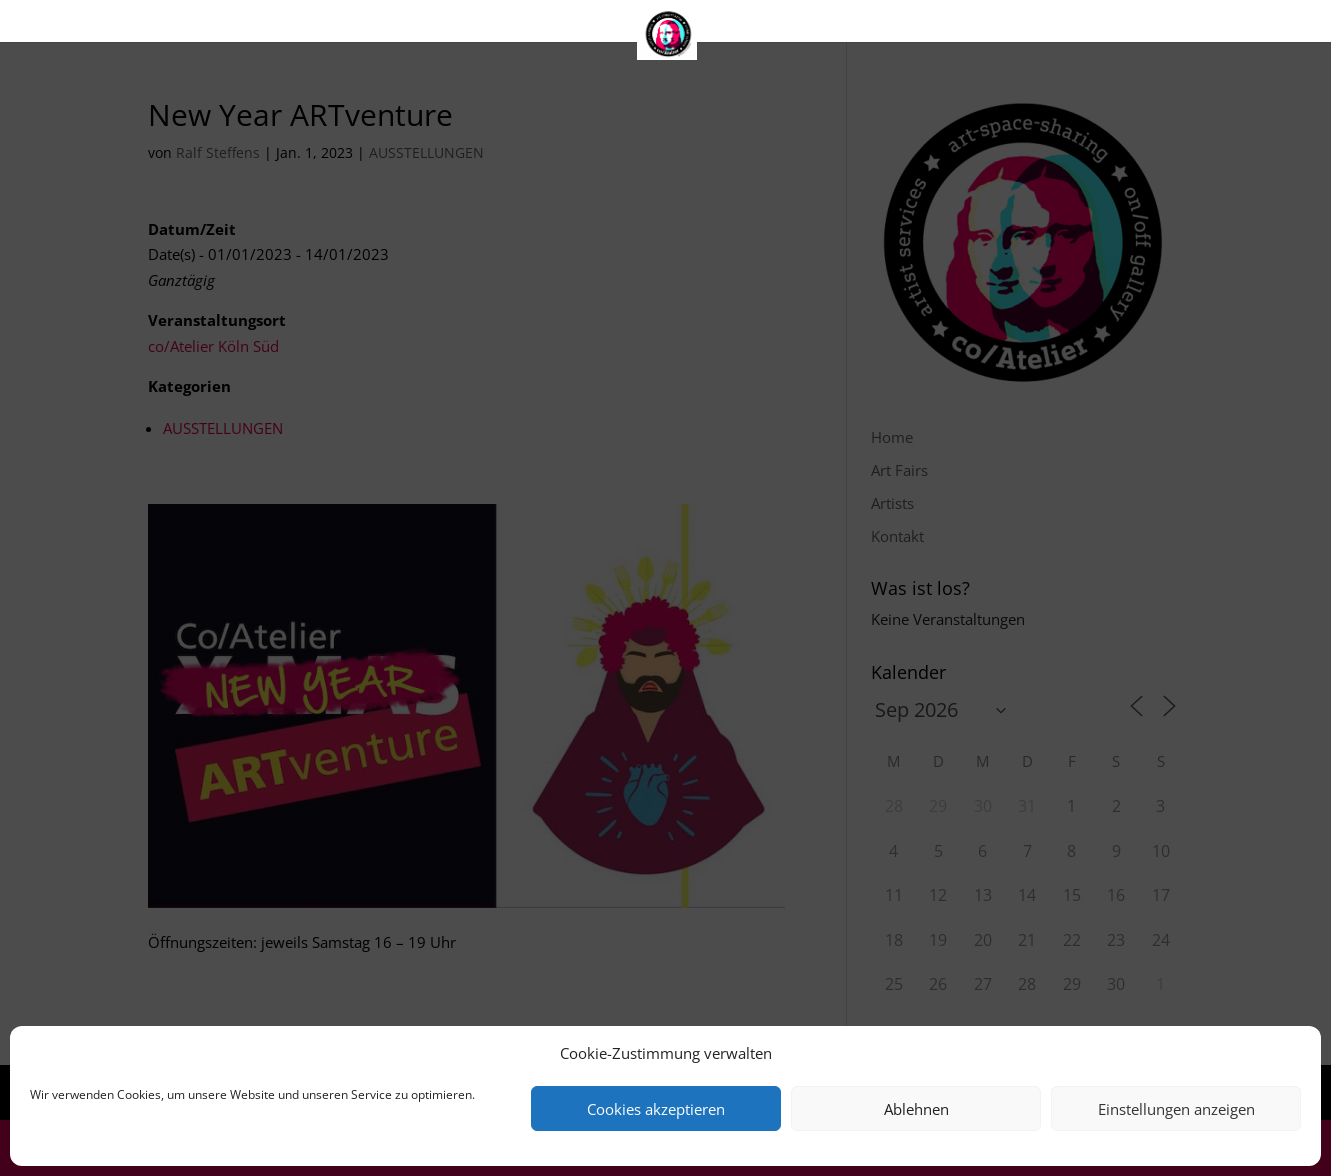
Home (512, 25)
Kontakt (812, 25)
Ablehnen (916, 1109)
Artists (712, 25)
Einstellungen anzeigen (1176, 1109)
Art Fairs (612, 25)
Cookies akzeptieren (656, 1109)
